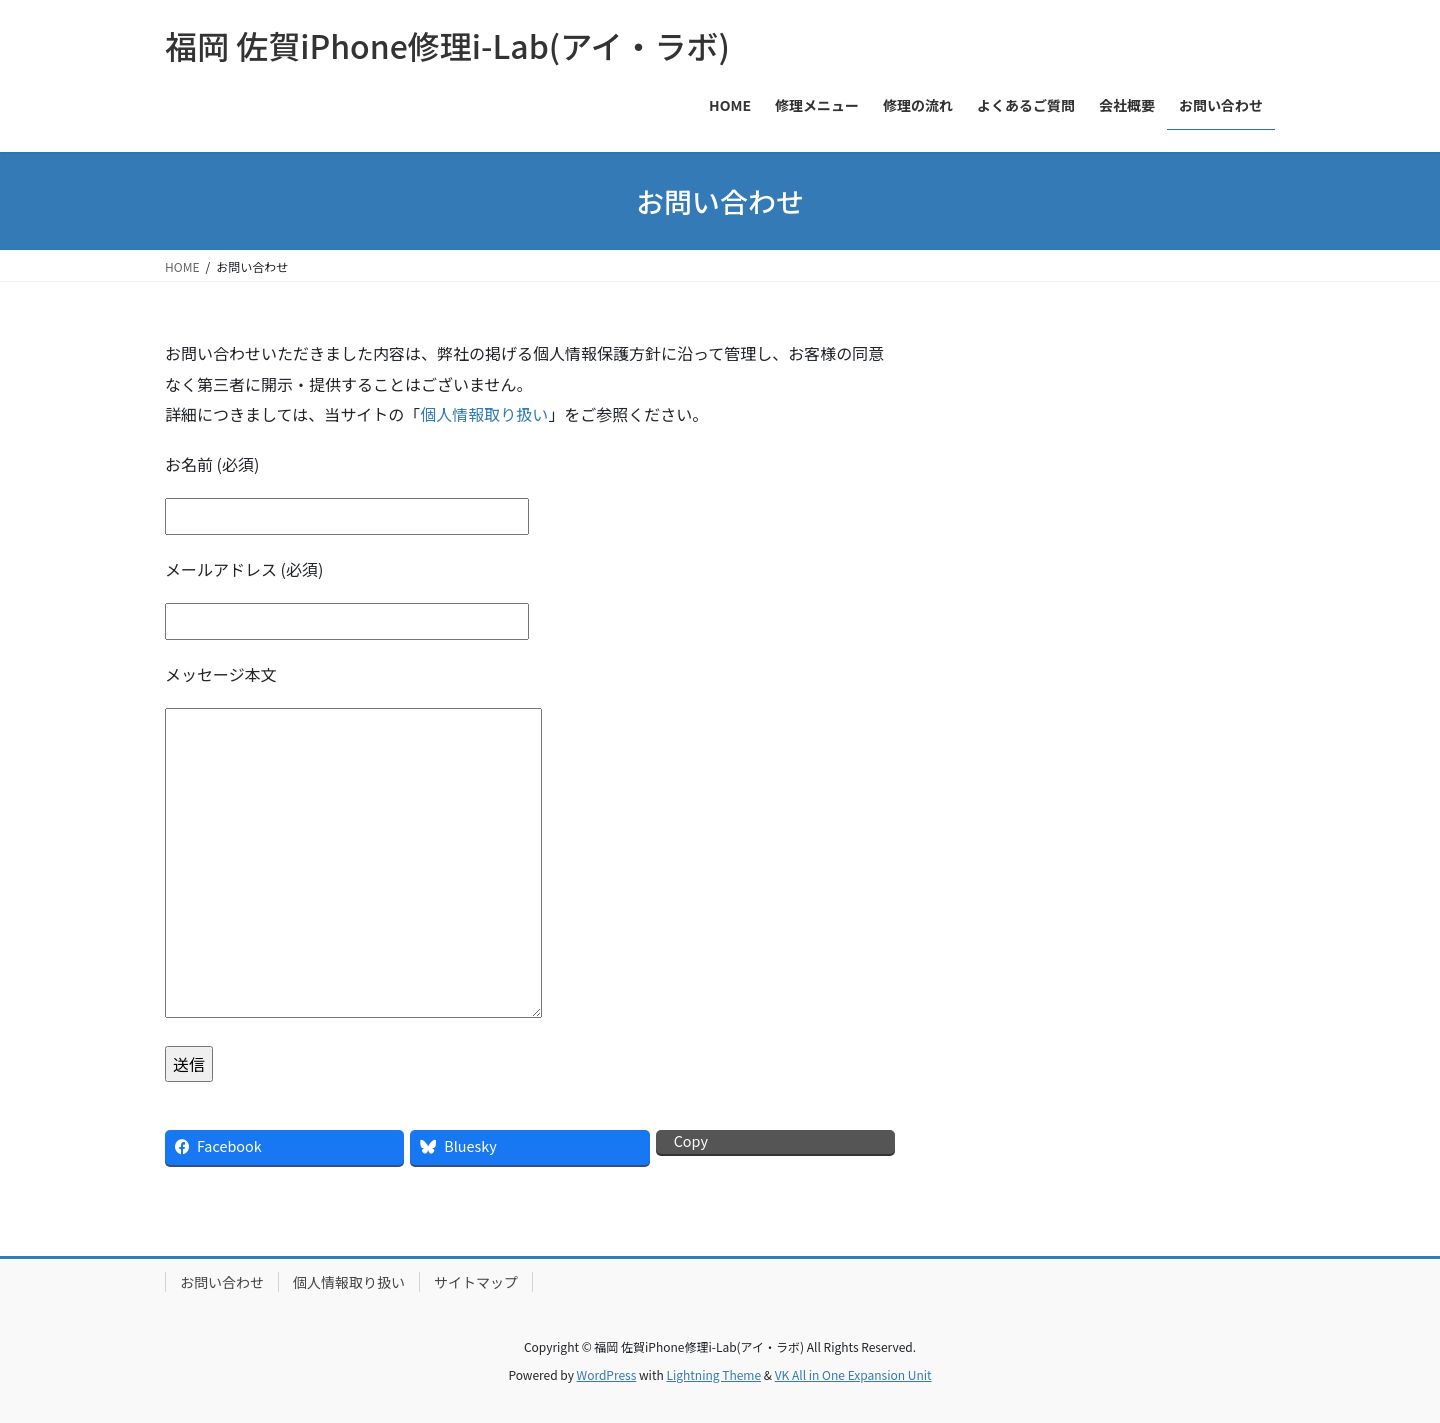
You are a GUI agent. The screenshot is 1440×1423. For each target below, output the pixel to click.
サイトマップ (476, 1282)
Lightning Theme (713, 1374)
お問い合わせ (222, 1282)
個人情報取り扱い (484, 414)
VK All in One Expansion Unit (853, 1374)
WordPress (607, 1374)
